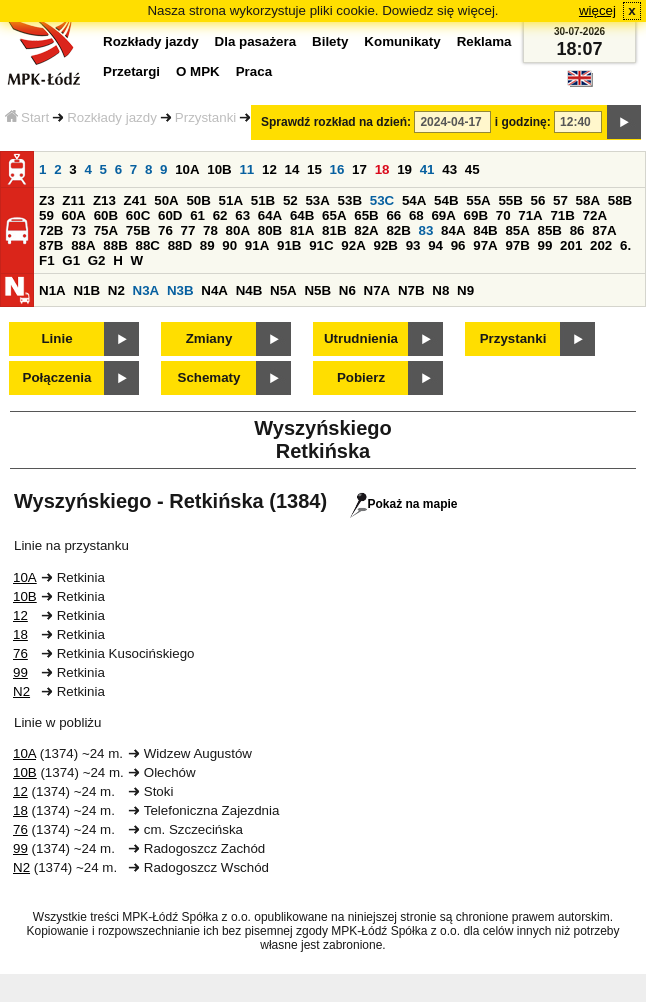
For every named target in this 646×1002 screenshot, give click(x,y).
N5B (317, 290)
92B (385, 245)
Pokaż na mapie (403, 504)
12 (269, 169)
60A (74, 215)
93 (413, 245)
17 (359, 169)
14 (292, 169)
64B (302, 215)
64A (270, 215)
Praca (254, 71)
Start (27, 117)
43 (449, 169)
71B (562, 215)
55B (510, 200)
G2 (97, 260)
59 (46, 215)
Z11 (73, 200)
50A (166, 200)
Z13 (104, 200)
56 (538, 200)
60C (138, 215)
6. (625, 245)
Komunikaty (402, 41)
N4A (214, 290)
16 (337, 169)
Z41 (135, 200)
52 (290, 200)
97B (517, 245)
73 (78, 230)
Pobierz (361, 377)
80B (270, 230)
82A (366, 230)
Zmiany (209, 338)
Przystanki (205, 117)
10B (219, 169)
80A (238, 230)
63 (242, 215)
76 (165, 230)
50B (198, 200)
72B (51, 230)
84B (485, 230)
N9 (465, 290)
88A (83, 245)
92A (353, 245)
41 (427, 169)
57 (560, 200)
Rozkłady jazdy (112, 117)
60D (170, 215)
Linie (56, 338)
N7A (377, 290)
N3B (180, 290)
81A (302, 230)
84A (453, 230)
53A (317, 200)
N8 (440, 290)
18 (382, 169)
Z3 (47, 200)
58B (620, 200)
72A (595, 215)
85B (550, 230)
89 (207, 245)
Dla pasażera (256, 41)
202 (601, 245)
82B (398, 230)
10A (187, 169)
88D (180, 245)
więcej (597, 10)
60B (106, 215)
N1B (86, 290)
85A (517, 230)
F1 (47, 260)
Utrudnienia (361, 338)
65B (366, 215)
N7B (411, 290)
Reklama (484, 41)
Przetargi (131, 71)
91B (289, 245)
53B (350, 200)
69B (476, 215)
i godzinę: (523, 122)
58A (588, 200)
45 (472, 169)
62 (220, 215)
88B (115, 245)
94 (435, 245)
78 (210, 230)
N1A (52, 290)
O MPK (198, 71)
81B (334, 230)
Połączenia (57, 377)
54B (446, 200)
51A (231, 200)
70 (503, 215)
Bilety (330, 41)
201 (571, 245)
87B (51, 245)
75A (106, 230)
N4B (249, 290)
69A (443, 215)
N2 (116, 290)
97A (485, 245)
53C (382, 200)
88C (147, 245)
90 (229, 245)
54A (414, 200)
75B (138, 230)
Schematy (209, 377)
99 (545, 245)
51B (263, 200)
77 (188, 230)
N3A (146, 290)
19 (404, 169)
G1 (71, 260)
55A (478, 200)
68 (416, 215)
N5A (283, 290)
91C (321, 245)
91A (257, 245)
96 (458, 245)
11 (246, 169)
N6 (347, 290)
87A (604, 230)
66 (393, 215)
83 (426, 230)
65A (334, 215)
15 (314, 169)
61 (197, 215)
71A (530, 215)
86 (577, 230)
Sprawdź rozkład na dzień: (336, 122)
